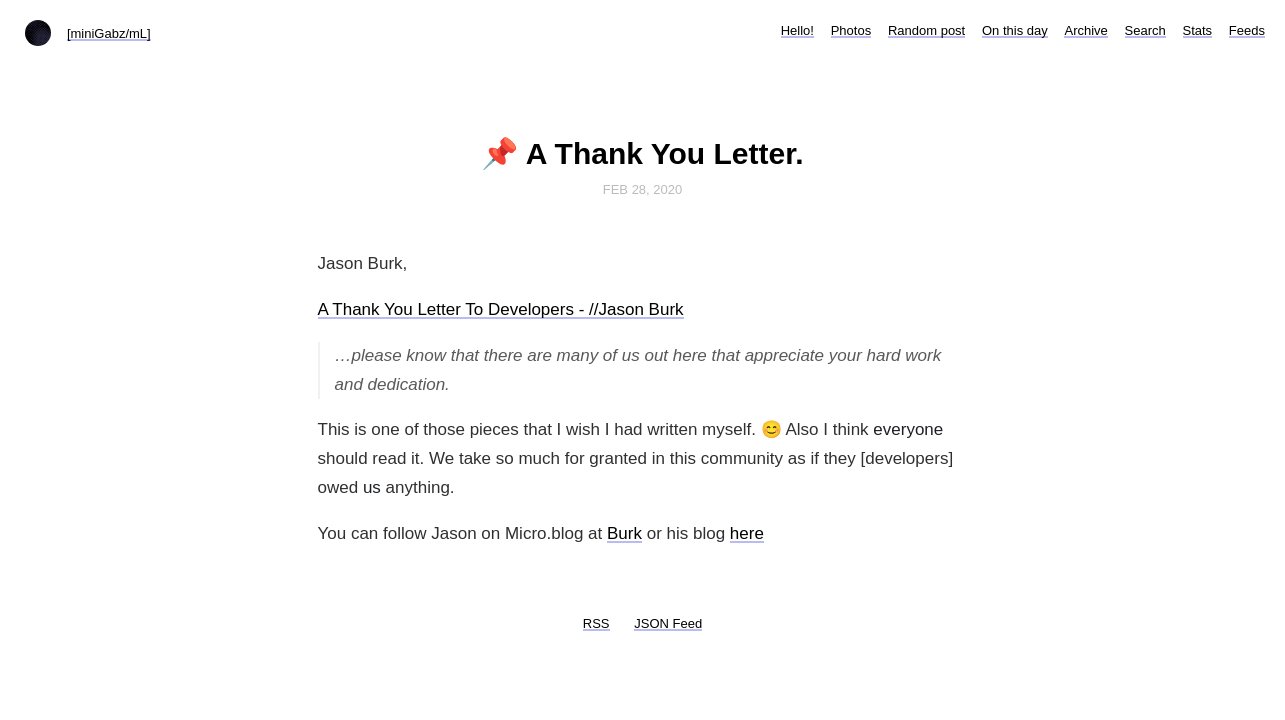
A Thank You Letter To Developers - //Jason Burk (501, 309)
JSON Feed (668, 623)
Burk (624, 533)
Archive (1085, 30)
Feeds (1247, 30)
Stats (1198, 30)
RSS (596, 623)
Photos (851, 30)
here (747, 533)
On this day (1015, 30)
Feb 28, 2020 (643, 189)
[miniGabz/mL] (109, 33)
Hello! (797, 30)
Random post (926, 30)
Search (1145, 30)
